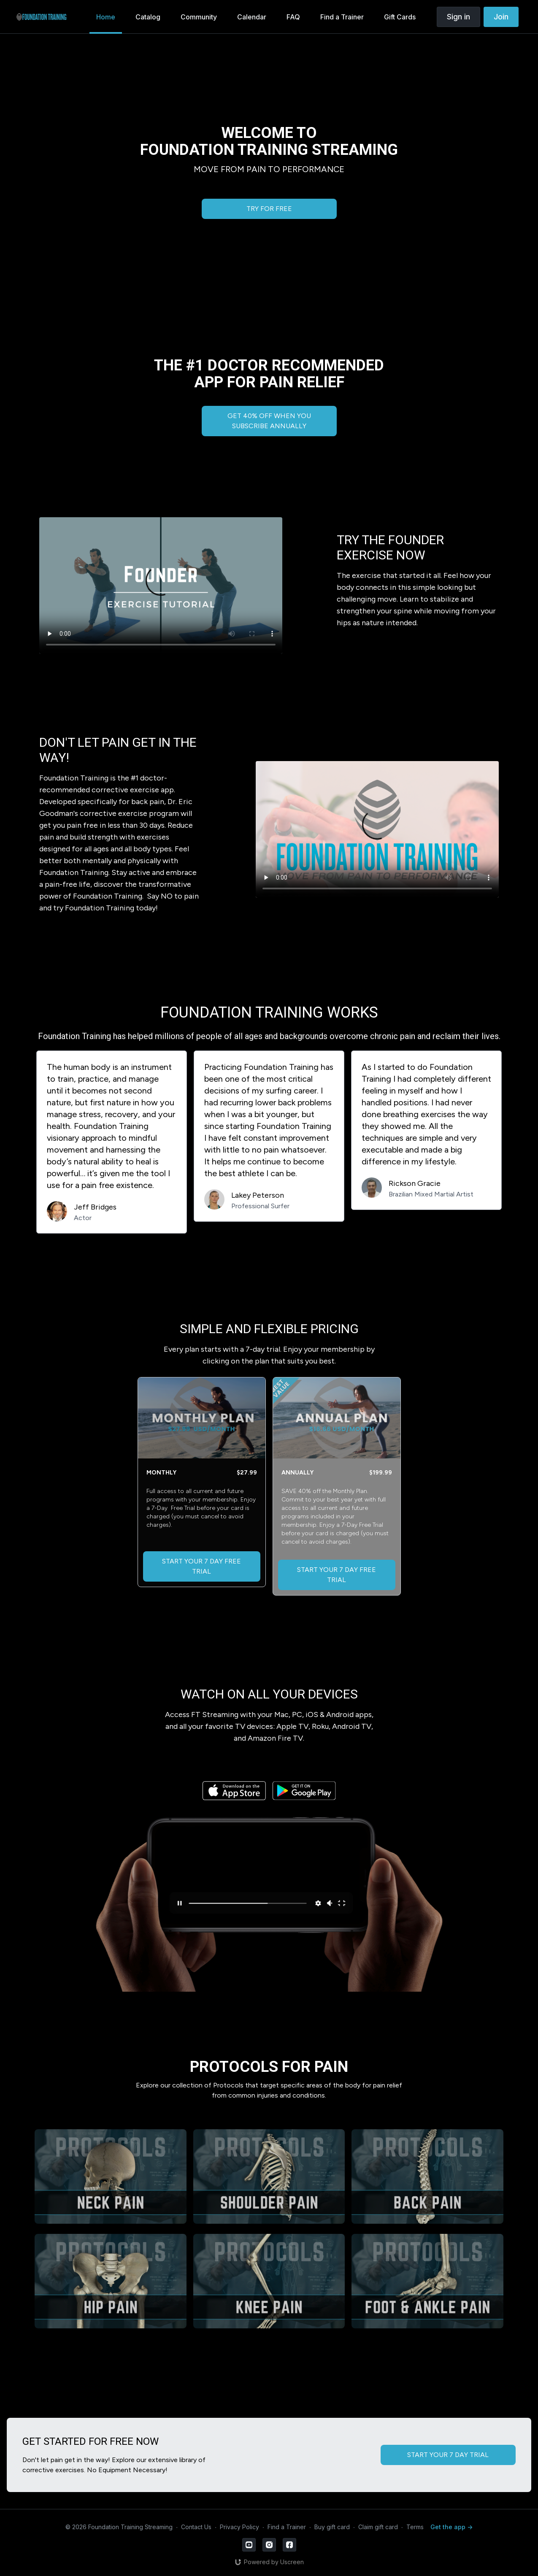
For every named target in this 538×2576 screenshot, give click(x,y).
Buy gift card (332, 2526)
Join (501, 16)
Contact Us (196, 2526)
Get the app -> (451, 2526)
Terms (415, 2526)
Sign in (458, 16)
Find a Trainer (287, 2526)
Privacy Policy (239, 2526)
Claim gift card (378, 2526)
